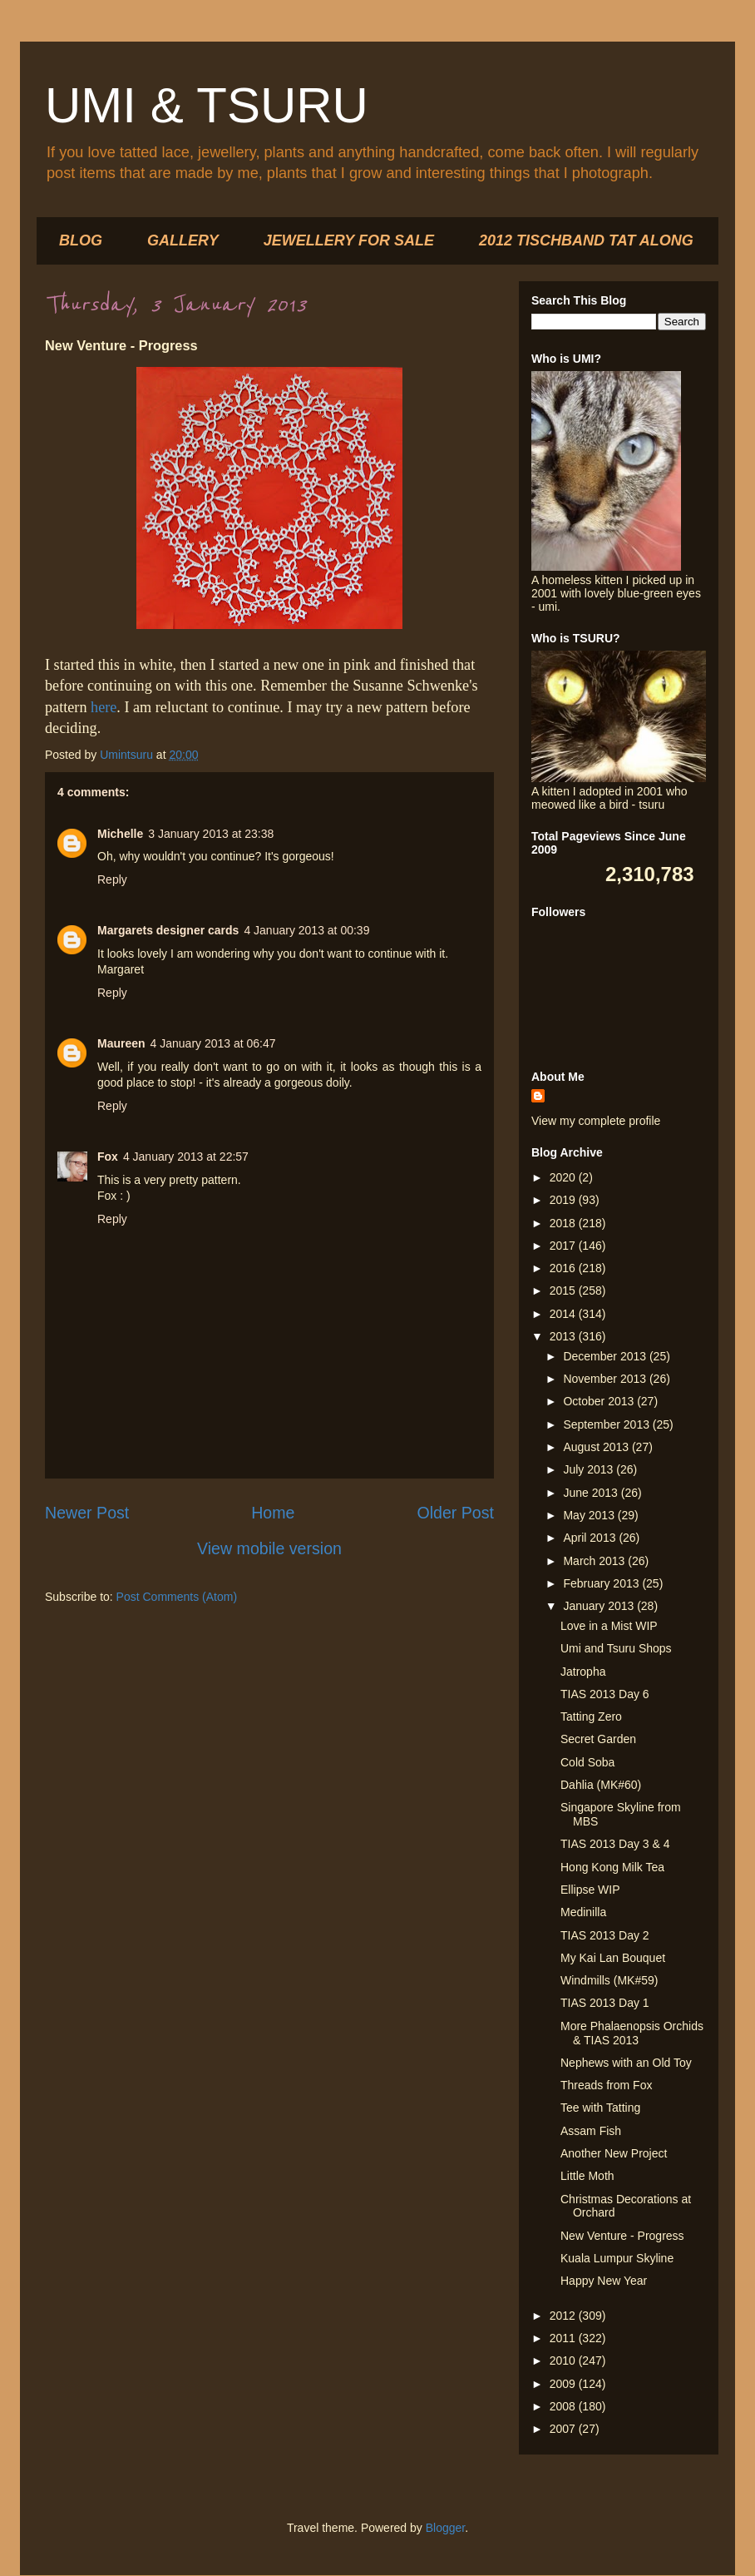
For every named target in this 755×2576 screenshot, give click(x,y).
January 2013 (600, 1605)
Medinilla (583, 1912)
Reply (112, 879)
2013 (564, 1336)
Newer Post (87, 1512)
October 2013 (600, 1401)
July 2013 (589, 1469)
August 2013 (597, 1447)
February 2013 (602, 1583)
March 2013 (595, 1561)
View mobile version (269, 1548)
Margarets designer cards (168, 930)
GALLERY (183, 240)
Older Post (455, 1512)
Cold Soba (587, 1762)
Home (272, 1512)
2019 (564, 1199)
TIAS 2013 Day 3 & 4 (615, 1843)
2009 (564, 2383)
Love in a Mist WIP (609, 1625)
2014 (564, 1313)
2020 (564, 1177)
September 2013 (607, 1424)
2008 (564, 2406)
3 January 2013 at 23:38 (211, 833)
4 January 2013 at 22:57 (186, 1156)
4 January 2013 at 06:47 (213, 1043)
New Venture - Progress (622, 2235)
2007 (564, 2428)
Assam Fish (590, 2131)
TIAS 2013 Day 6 (604, 1694)
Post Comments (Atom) (176, 1596)
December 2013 (606, 1356)
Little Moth (587, 2175)
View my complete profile (595, 1120)
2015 (564, 1290)
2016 (564, 1268)
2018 (564, 1223)
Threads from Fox (606, 2085)
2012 (564, 2315)
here (103, 707)
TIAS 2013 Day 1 (604, 2002)
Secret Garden (598, 1739)
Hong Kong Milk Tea (612, 1867)
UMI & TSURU (206, 105)
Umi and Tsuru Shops (616, 1648)
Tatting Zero (591, 1716)
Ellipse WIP (590, 1889)
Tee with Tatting (600, 2107)
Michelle (120, 833)
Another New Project (613, 2153)
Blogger (445, 2527)
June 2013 (591, 1492)
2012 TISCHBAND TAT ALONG (586, 240)
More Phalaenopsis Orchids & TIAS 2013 (631, 2033)
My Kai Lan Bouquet (612, 1957)
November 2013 (606, 1378)
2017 (564, 1245)
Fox (107, 1156)
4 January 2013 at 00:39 (306, 930)
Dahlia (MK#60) (600, 1784)
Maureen (121, 1043)
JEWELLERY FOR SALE (349, 240)
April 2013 (591, 1537)
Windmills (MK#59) (609, 1980)
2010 (564, 2360)
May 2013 (590, 1515)
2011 (564, 2338)
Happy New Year (603, 2280)
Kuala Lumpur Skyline (617, 2258)
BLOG (80, 240)
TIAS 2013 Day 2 (604, 1935)
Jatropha (582, 1671)
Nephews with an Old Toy (626, 2062)
